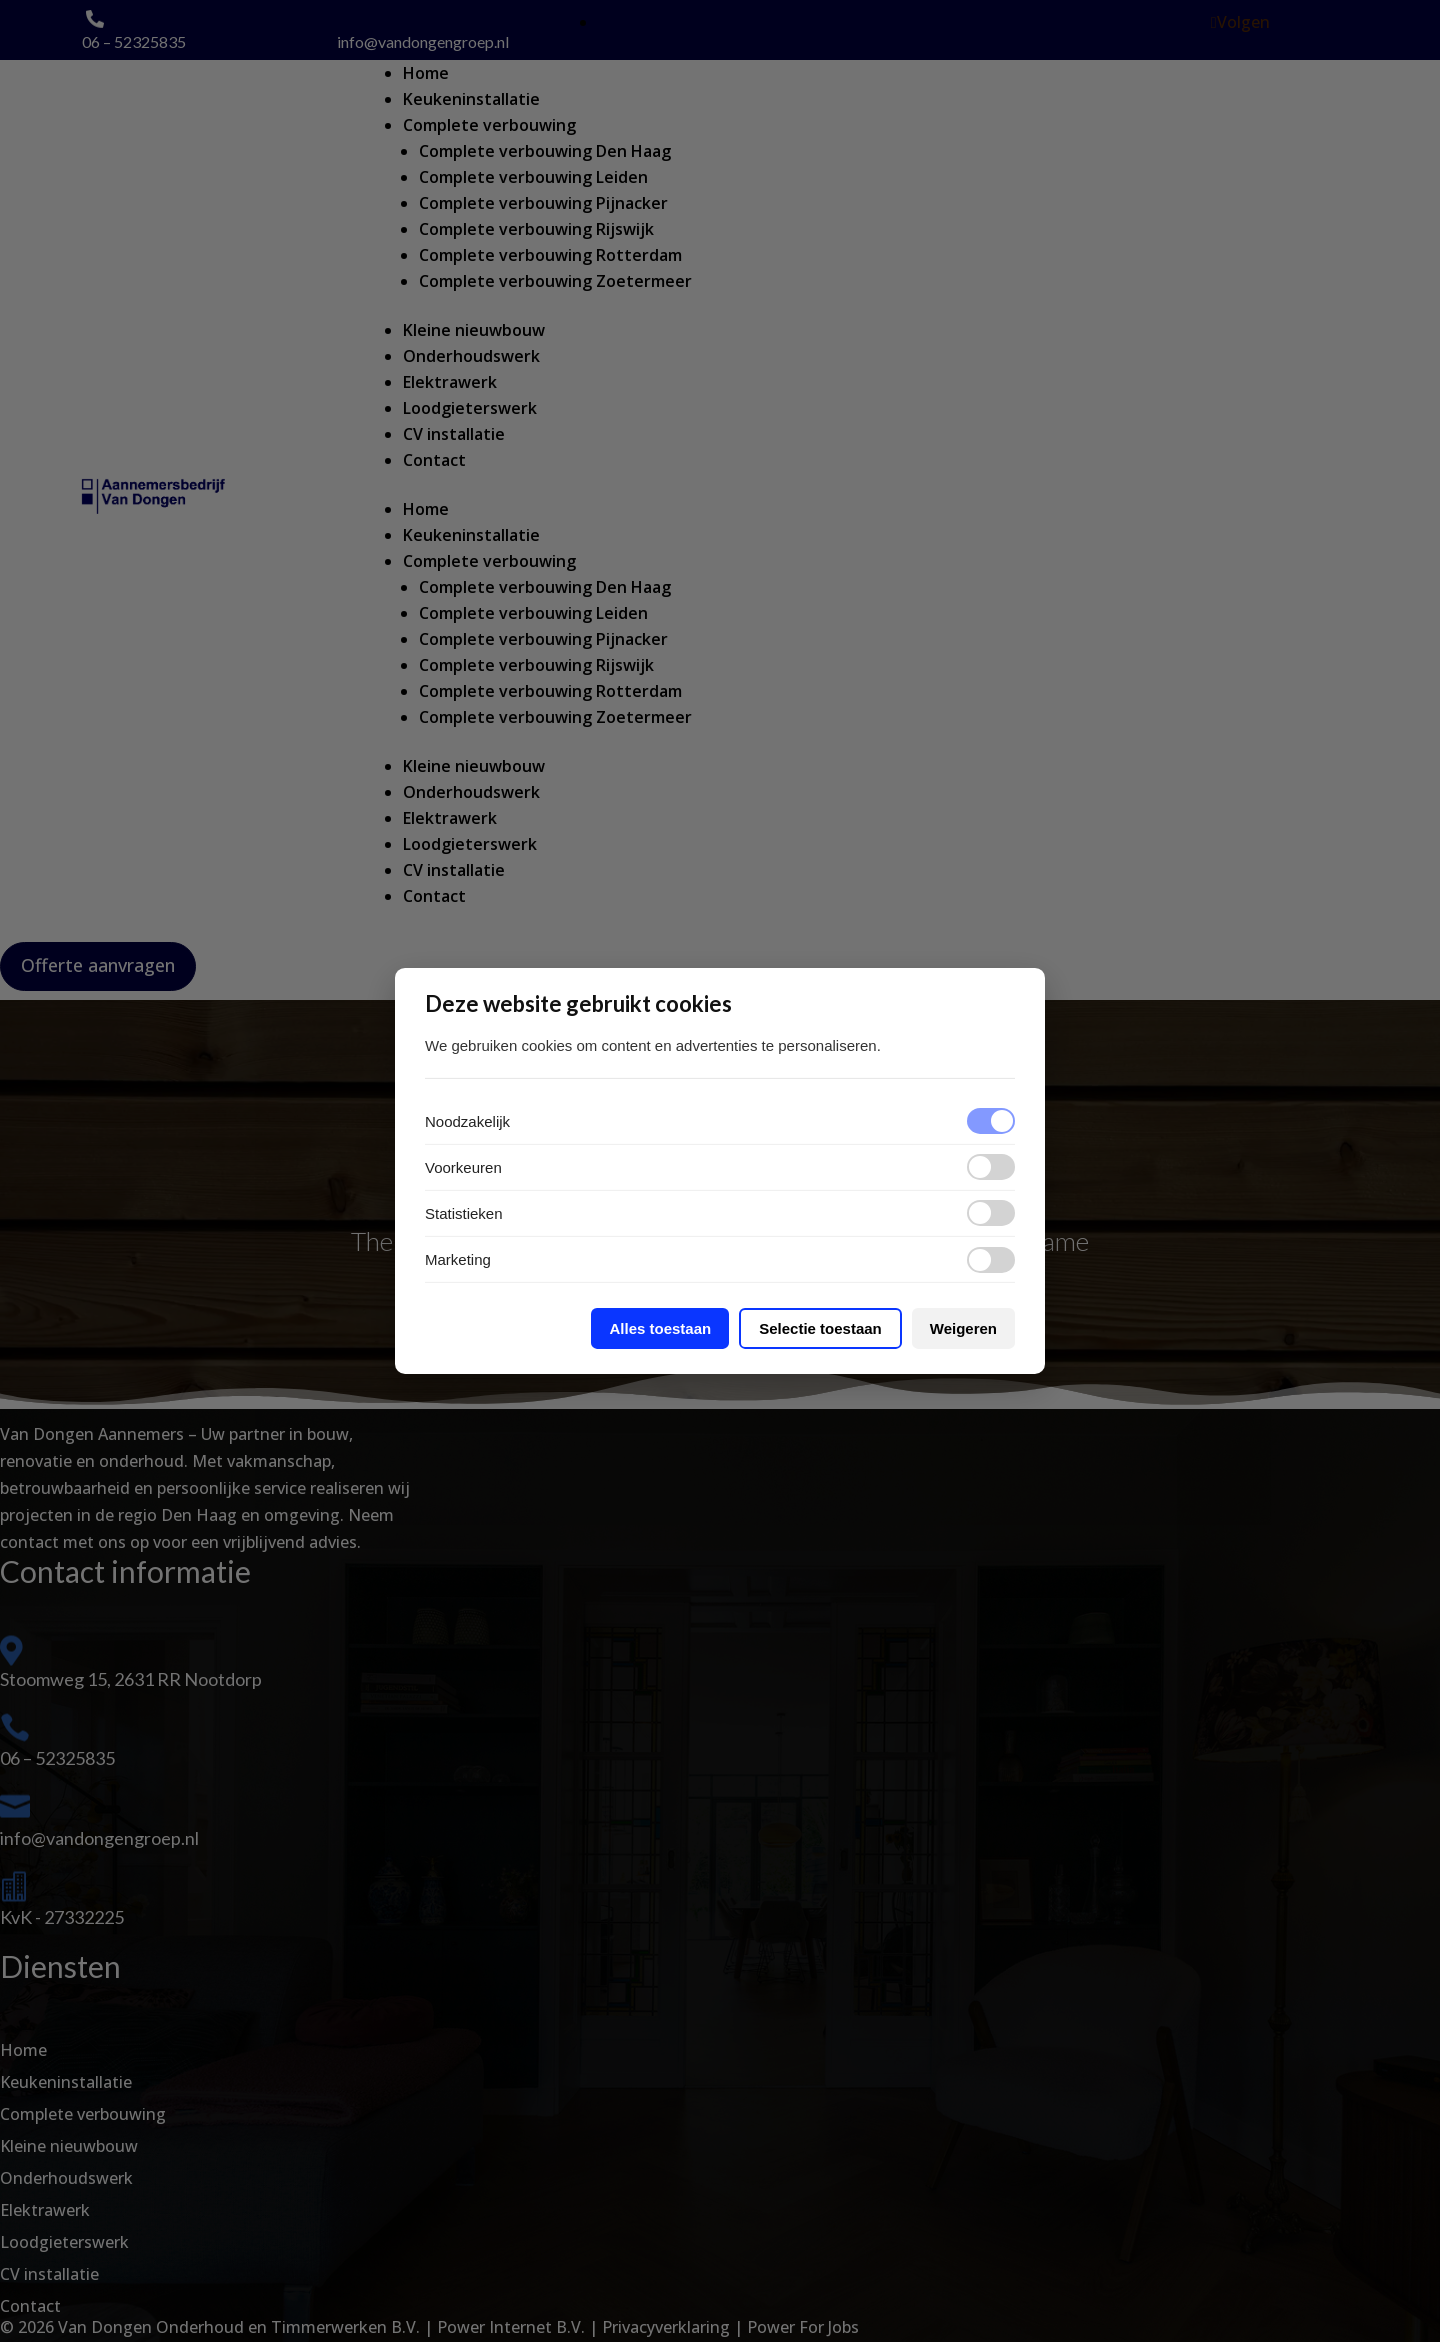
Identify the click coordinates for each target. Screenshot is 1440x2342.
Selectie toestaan (820, 1328)
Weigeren (963, 1328)
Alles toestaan (660, 1328)
